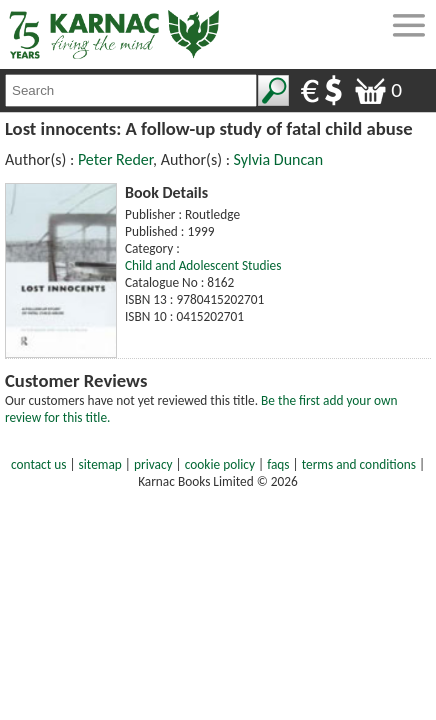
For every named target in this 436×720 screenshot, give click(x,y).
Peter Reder (115, 159)
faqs (278, 464)
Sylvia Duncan (279, 159)
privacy (153, 464)
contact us (38, 464)
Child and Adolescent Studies (203, 265)
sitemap (100, 464)
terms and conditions (359, 464)
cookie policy (220, 464)
